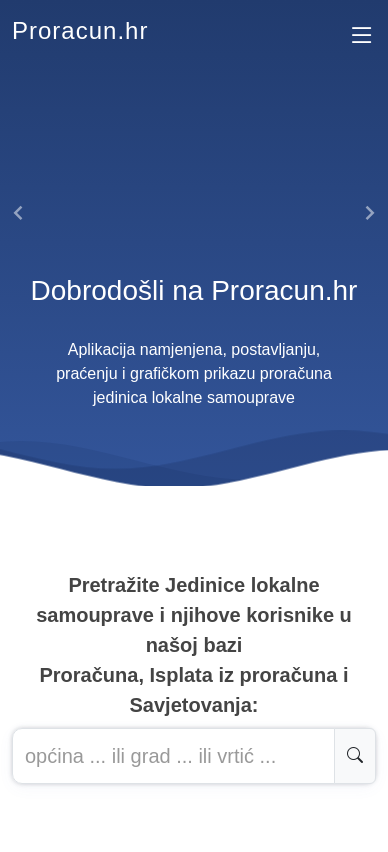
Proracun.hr (80, 30)
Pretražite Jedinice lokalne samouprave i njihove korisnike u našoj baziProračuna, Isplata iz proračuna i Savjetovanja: (194, 645)
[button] (19, 213)
